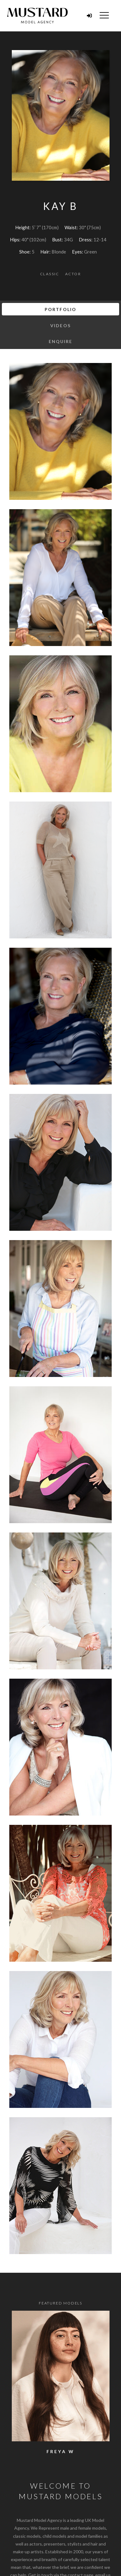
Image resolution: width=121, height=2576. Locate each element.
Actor (73, 274)
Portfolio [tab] (60, 309)
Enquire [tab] (61, 341)
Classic (49, 274)
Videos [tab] (60, 325)
